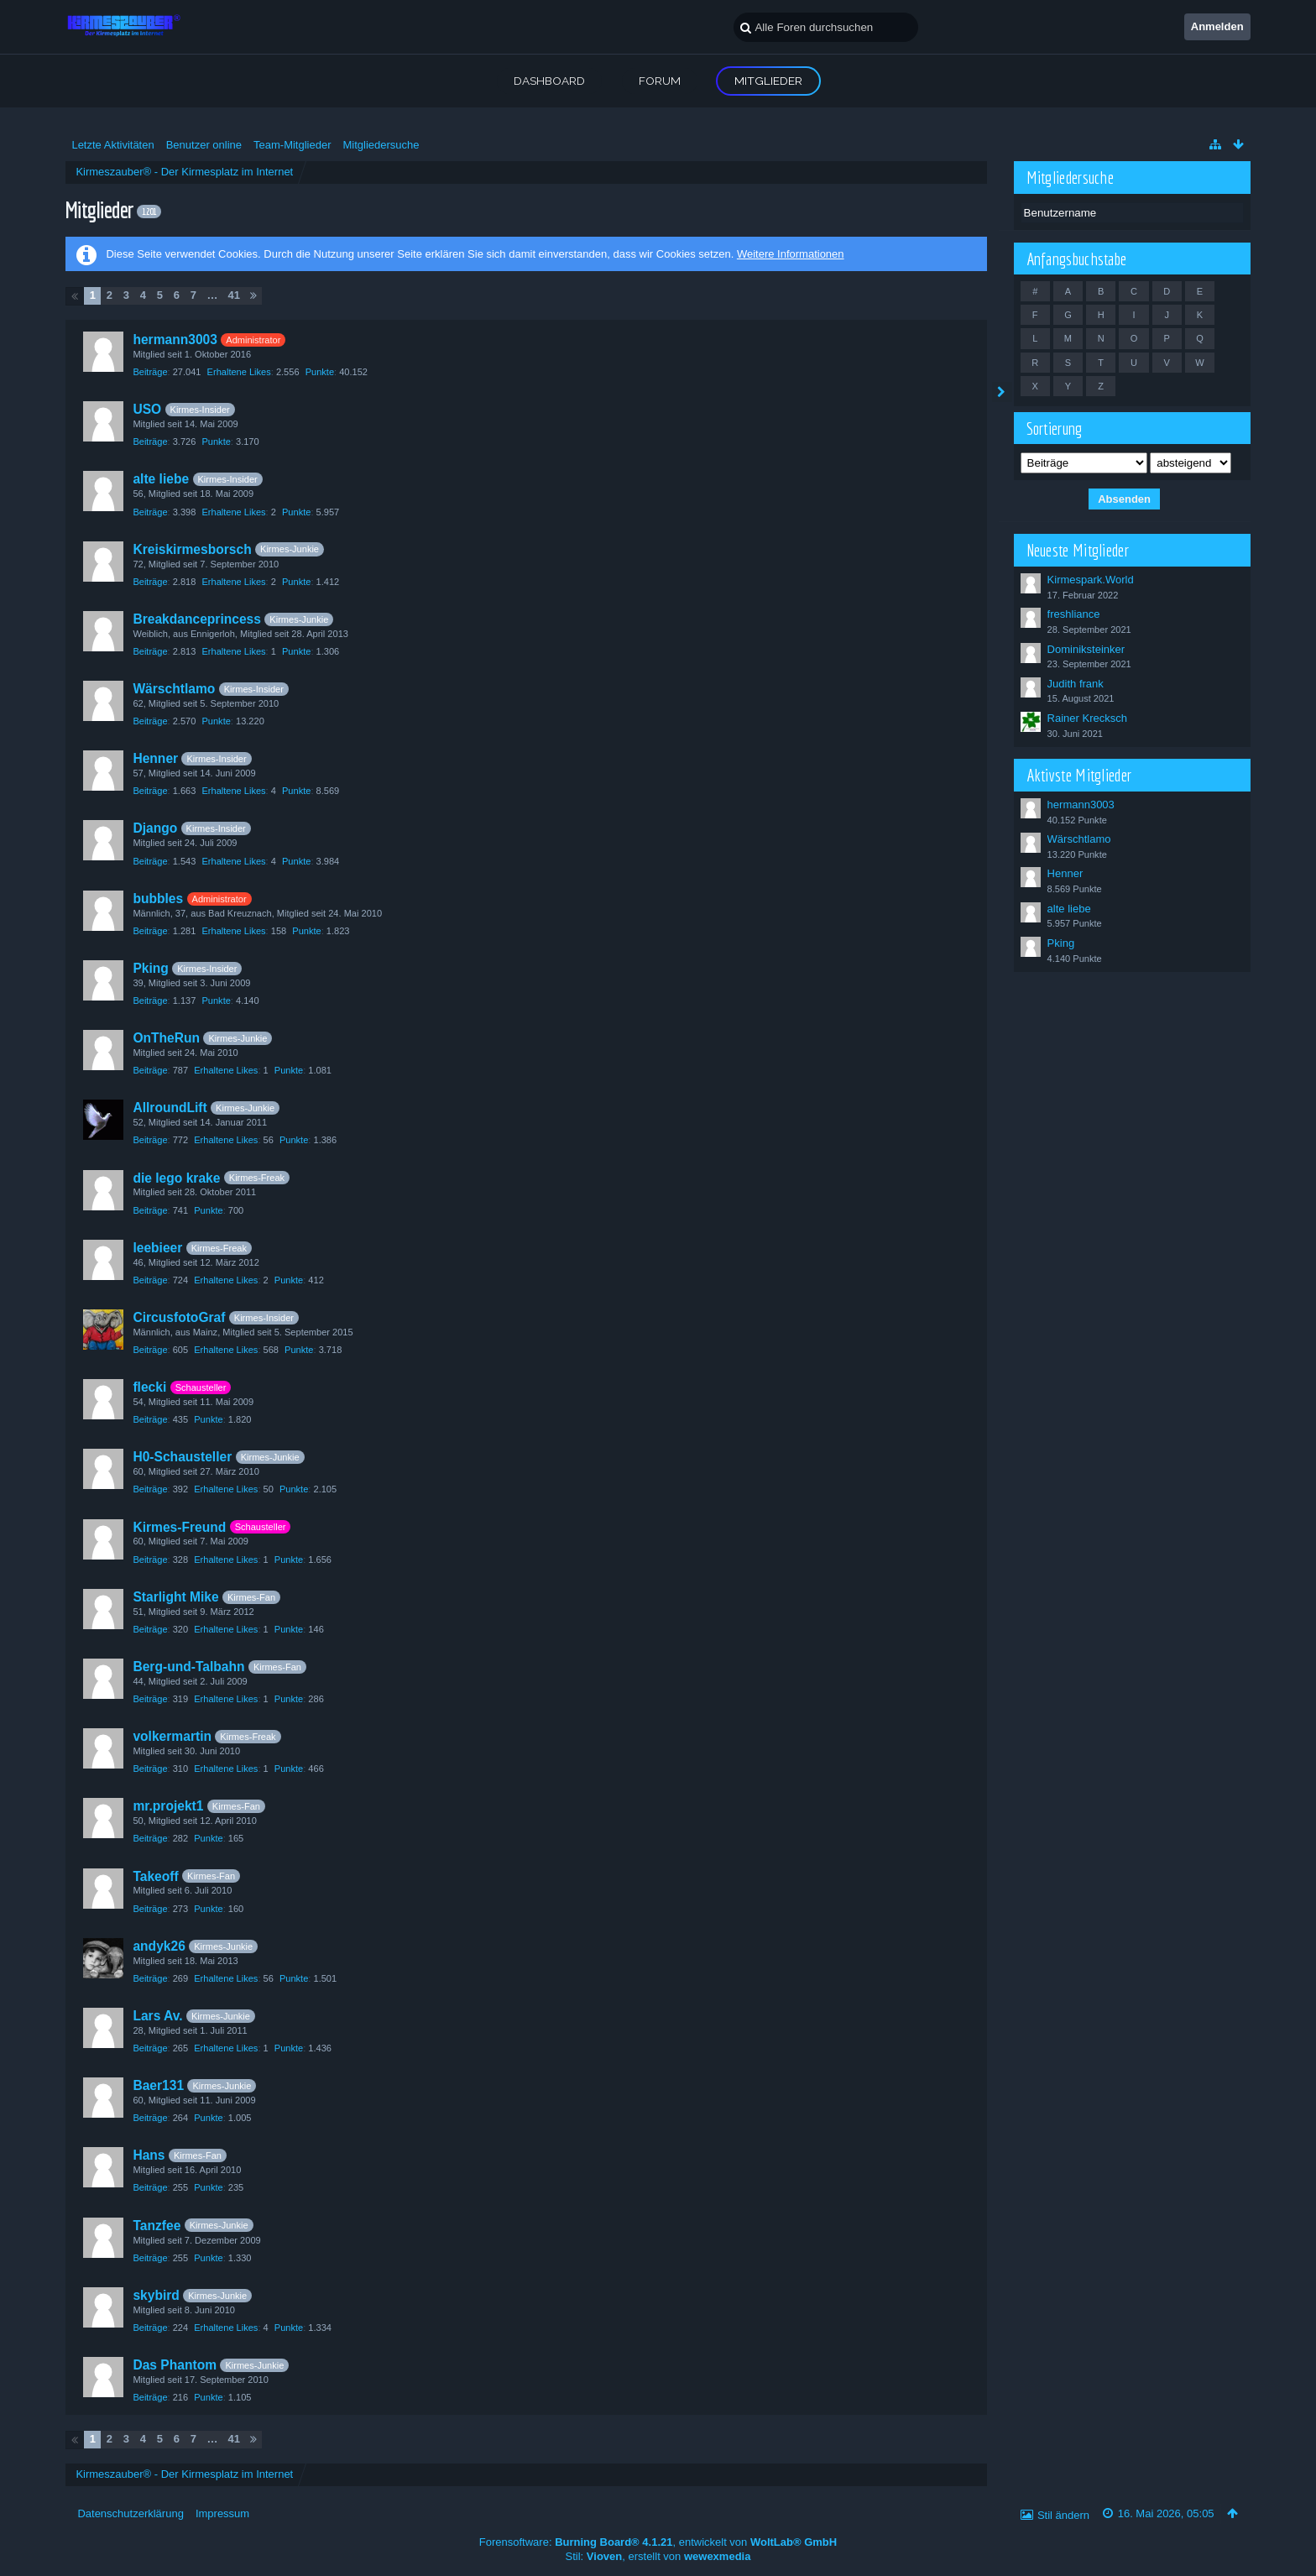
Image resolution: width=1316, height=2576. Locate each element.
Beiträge (150, 372)
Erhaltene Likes (239, 372)
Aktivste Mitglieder (1079, 775)
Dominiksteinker (1086, 649)
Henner (155, 758)
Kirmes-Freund (179, 1527)
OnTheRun (166, 1038)
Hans (148, 2155)
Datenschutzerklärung (130, 2513)
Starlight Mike (175, 1597)
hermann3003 (175, 339)
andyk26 (159, 1946)
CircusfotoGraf (179, 1317)
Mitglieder (768, 80)
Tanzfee (156, 2225)
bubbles (158, 898)
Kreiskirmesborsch (192, 549)
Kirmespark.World (1090, 579)
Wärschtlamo (174, 689)
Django (155, 828)
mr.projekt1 (168, 1806)
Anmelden (1217, 26)
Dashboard (549, 80)
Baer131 (158, 2085)
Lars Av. (157, 2016)
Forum (660, 80)
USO (147, 409)
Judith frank (1075, 683)
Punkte (320, 372)
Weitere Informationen (790, 254)
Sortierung (1054, 428)
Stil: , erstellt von (658, 2556)
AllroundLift (169, 1107)
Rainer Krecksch (1087, 718)
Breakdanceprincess (197, 619)
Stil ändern (1063, 2515)
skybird (156, 2295)
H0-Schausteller (182, 1457)
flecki (149, 1387)
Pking (150, 968)
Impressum (222, 2513)
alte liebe (161, 479)
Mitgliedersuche (1070, 177)
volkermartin (172, 1736)
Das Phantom (175, 2365)
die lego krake (176, 1178)
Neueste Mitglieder (1077, 550)
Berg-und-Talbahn (188, 1666)
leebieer (157, 1248)
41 (233, 295)
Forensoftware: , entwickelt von (658, 2542)
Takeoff (155, 1876)
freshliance (1073, 614)
